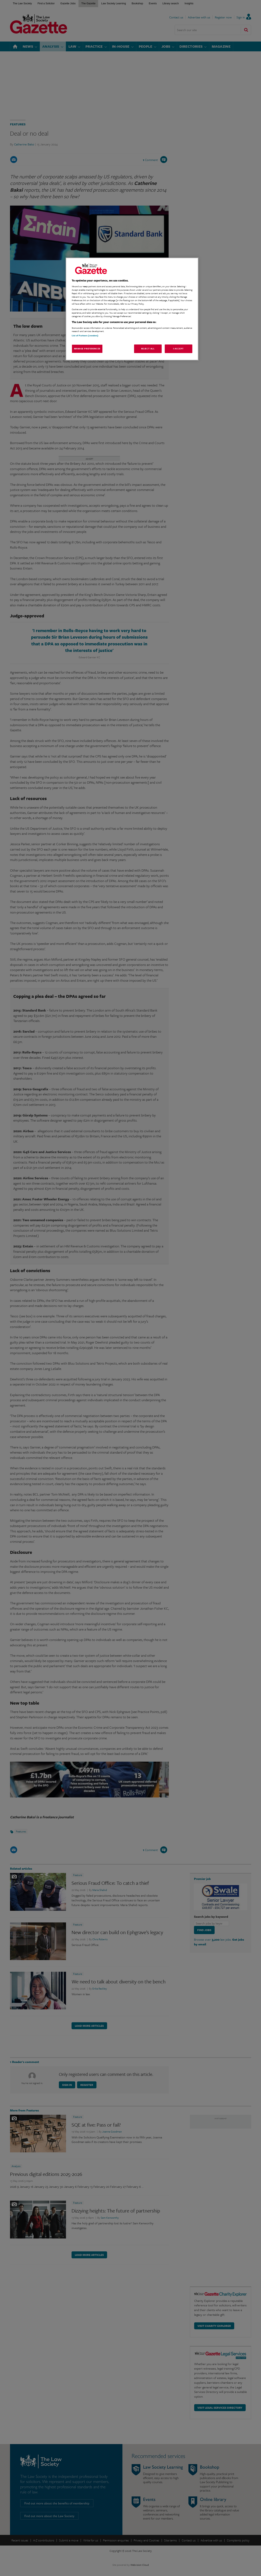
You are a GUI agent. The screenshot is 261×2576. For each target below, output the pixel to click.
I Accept (178, 348)
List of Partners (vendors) (85, 335)
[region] (132, 309)
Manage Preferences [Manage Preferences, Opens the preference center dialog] (87, 348)
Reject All (148, 348)
